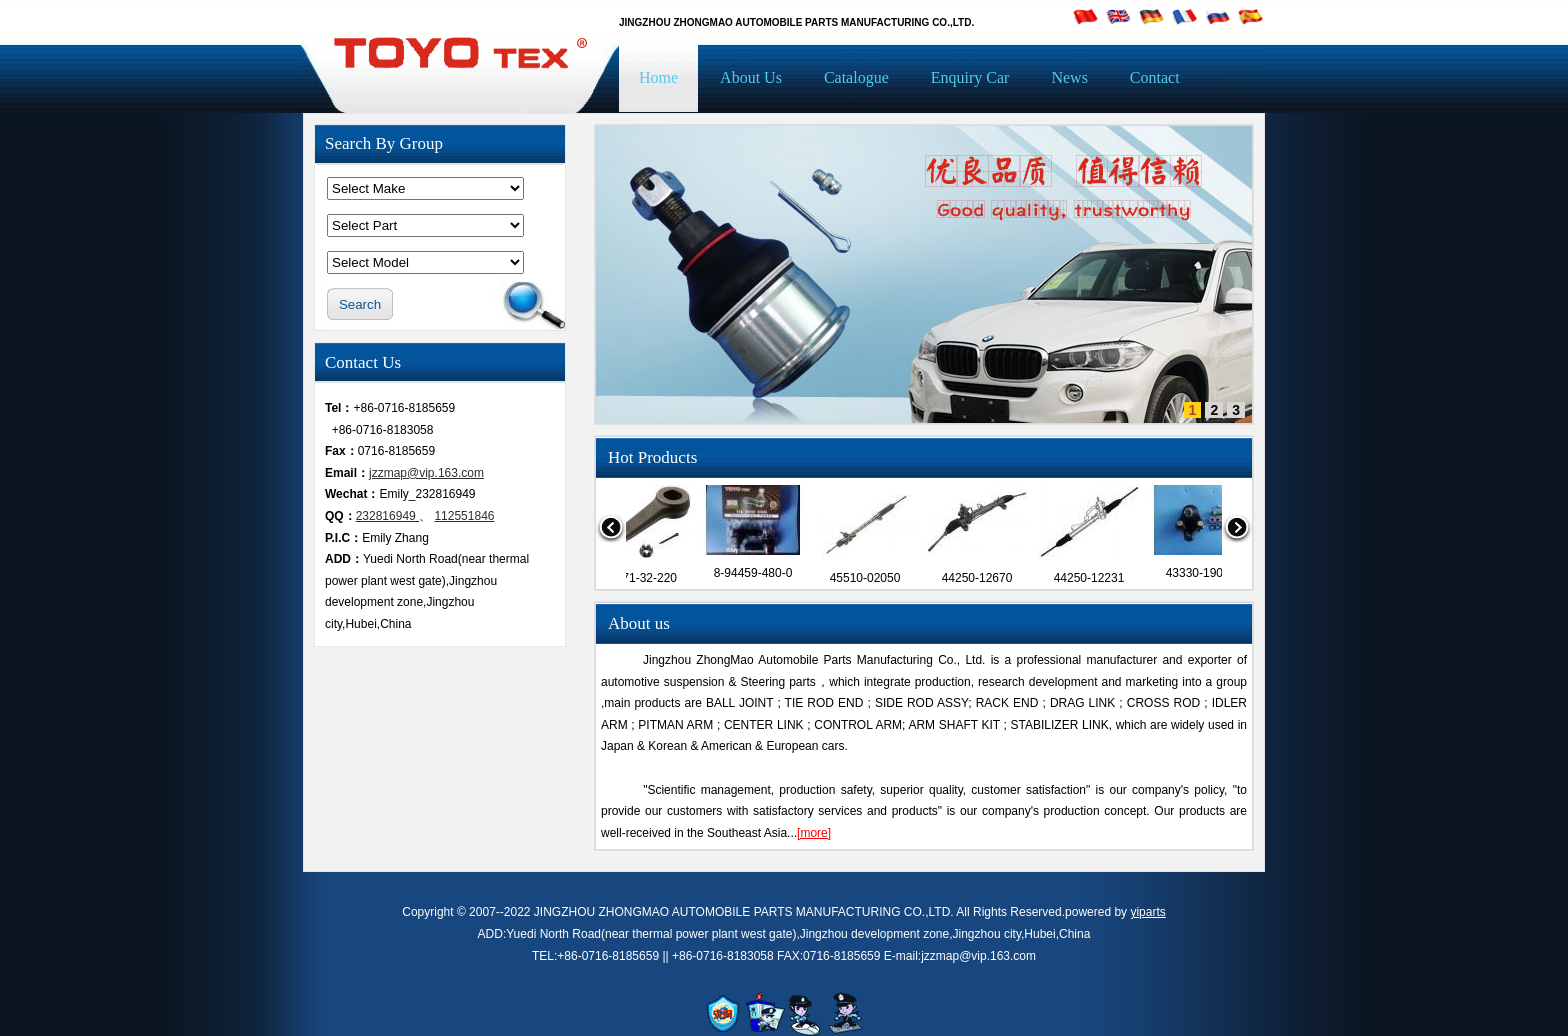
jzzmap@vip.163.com (426, 473)
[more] (814, 833)
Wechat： (352, 494)
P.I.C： (343, 538)
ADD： (344, 559)
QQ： (340, 516)
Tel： (339, 408)
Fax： (341, 451)
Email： (347, 473)
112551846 (464, 516)
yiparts (1147, 912)
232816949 (387, 516)
